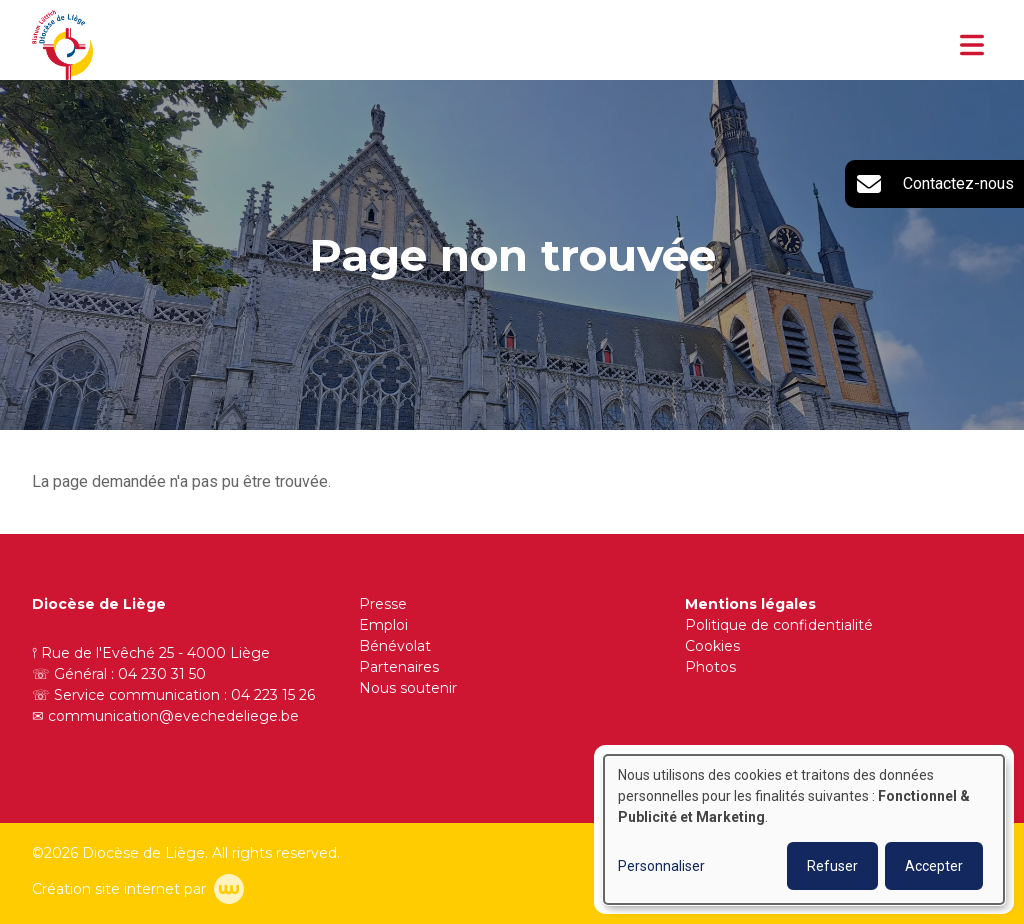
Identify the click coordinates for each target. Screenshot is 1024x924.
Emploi (383, 625)
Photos (710, 667)
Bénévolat (395, 646)
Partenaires (399, 667)
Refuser (832, 866)
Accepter (934, 866)
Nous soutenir (408, 688)
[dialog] (804, 829)
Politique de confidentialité (779, 625)
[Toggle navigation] (972, 45)
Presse (383, 604)
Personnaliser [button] (661, 866)
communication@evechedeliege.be (173, 716)
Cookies (712, 646)
